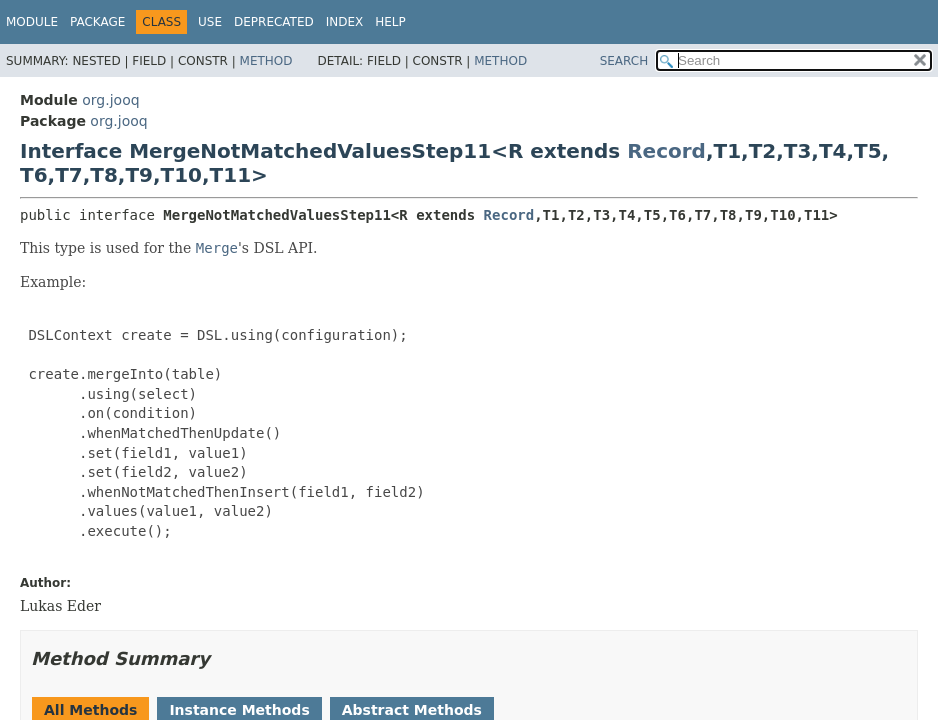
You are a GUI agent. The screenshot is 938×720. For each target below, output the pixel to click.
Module (32, 22)
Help (390, 22)
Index (345, 22)
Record (666, 151)
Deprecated (274, 22)
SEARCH (624, 61)
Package (97, 22)
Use (210, 22)
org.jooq (110, 100)
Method (266, 61)
